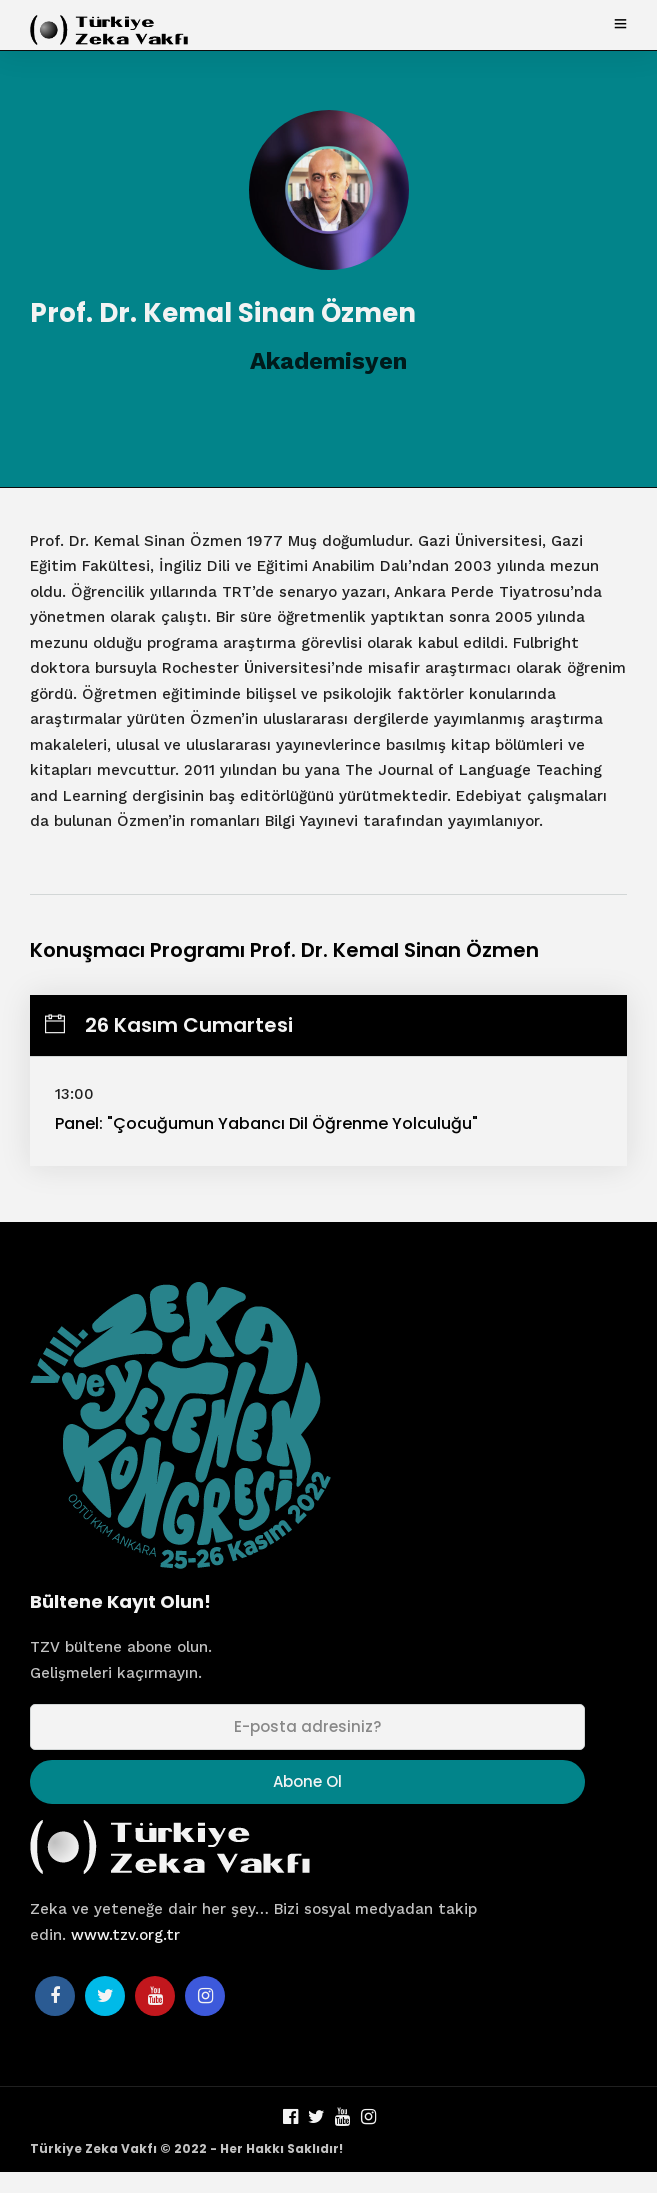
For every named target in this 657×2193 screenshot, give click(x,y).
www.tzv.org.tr (125, 1935)
